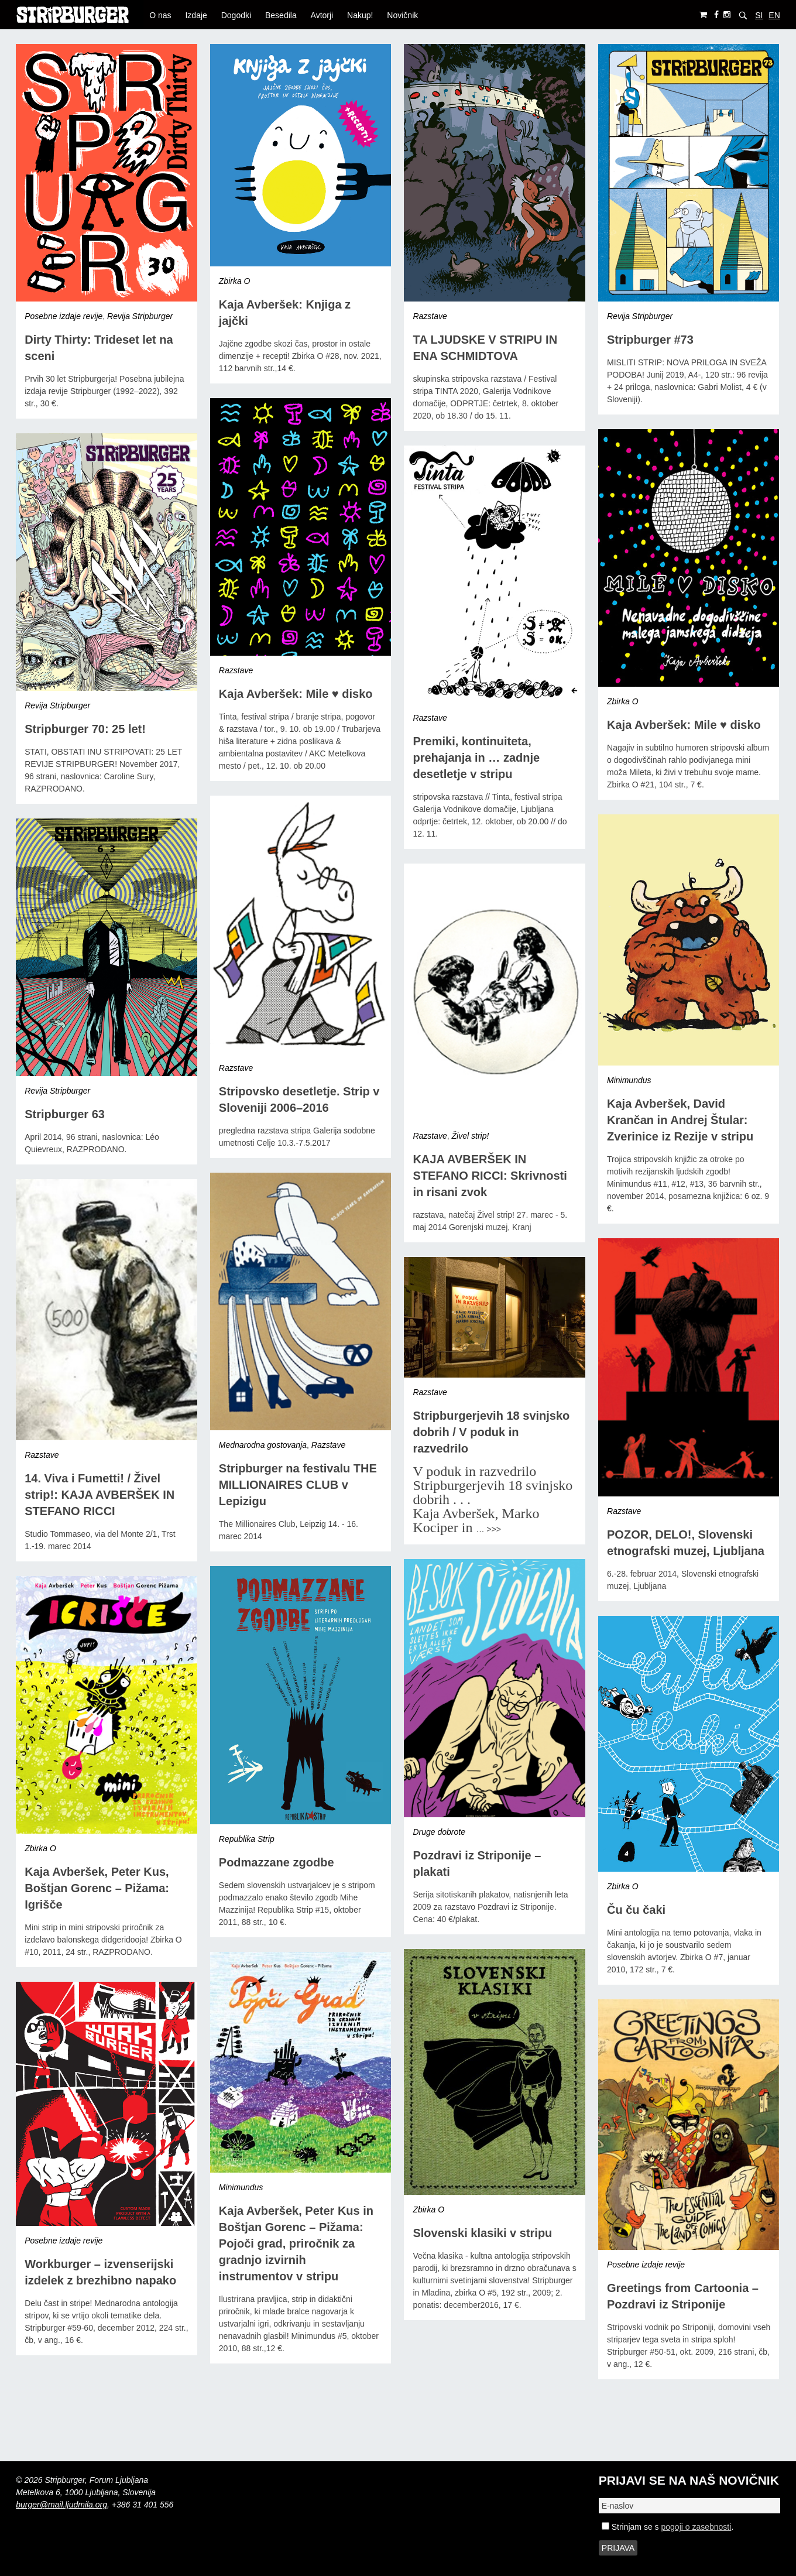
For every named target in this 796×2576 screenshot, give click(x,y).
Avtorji (322, 15)
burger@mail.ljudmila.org (61, 2504)
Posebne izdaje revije (63, 316)
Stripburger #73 (650, 339)
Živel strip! (470, 1135)
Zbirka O (235, 281)
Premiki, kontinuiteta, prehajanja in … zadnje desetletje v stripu (476, 757)
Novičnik (402, 15)
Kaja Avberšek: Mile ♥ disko (296, 693)
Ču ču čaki (636, 1909)
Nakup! (360, 15)
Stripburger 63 (65, 1114)
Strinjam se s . (667, 2527)
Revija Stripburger (140, 316)
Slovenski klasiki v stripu (482, 2232)
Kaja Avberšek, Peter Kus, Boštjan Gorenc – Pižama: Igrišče (97, 1888)
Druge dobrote (439, 1832)
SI (759, 15)
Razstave (430, 316)
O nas (160, 15)
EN (774, 15)
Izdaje (196, 15)
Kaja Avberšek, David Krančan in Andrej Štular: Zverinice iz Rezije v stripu (680, 1120)
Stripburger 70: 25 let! (85, 728)
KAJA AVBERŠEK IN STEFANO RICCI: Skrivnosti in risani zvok (490, 1175)
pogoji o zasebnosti (696, 2527)
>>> (493, 1529)
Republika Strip (247, 1839)
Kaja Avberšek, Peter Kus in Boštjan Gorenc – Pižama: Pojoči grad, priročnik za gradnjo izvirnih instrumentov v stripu (296, 2243)
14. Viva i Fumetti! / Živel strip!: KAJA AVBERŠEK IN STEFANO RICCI (99, 1494)
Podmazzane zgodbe (276, 1862)
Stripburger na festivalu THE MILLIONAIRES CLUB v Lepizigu (298, 1485)
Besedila (281, 15)
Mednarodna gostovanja (263, 1445)
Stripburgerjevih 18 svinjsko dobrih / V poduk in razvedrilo (491, 1432)
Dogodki (236, 15)
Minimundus (629, 1080)
